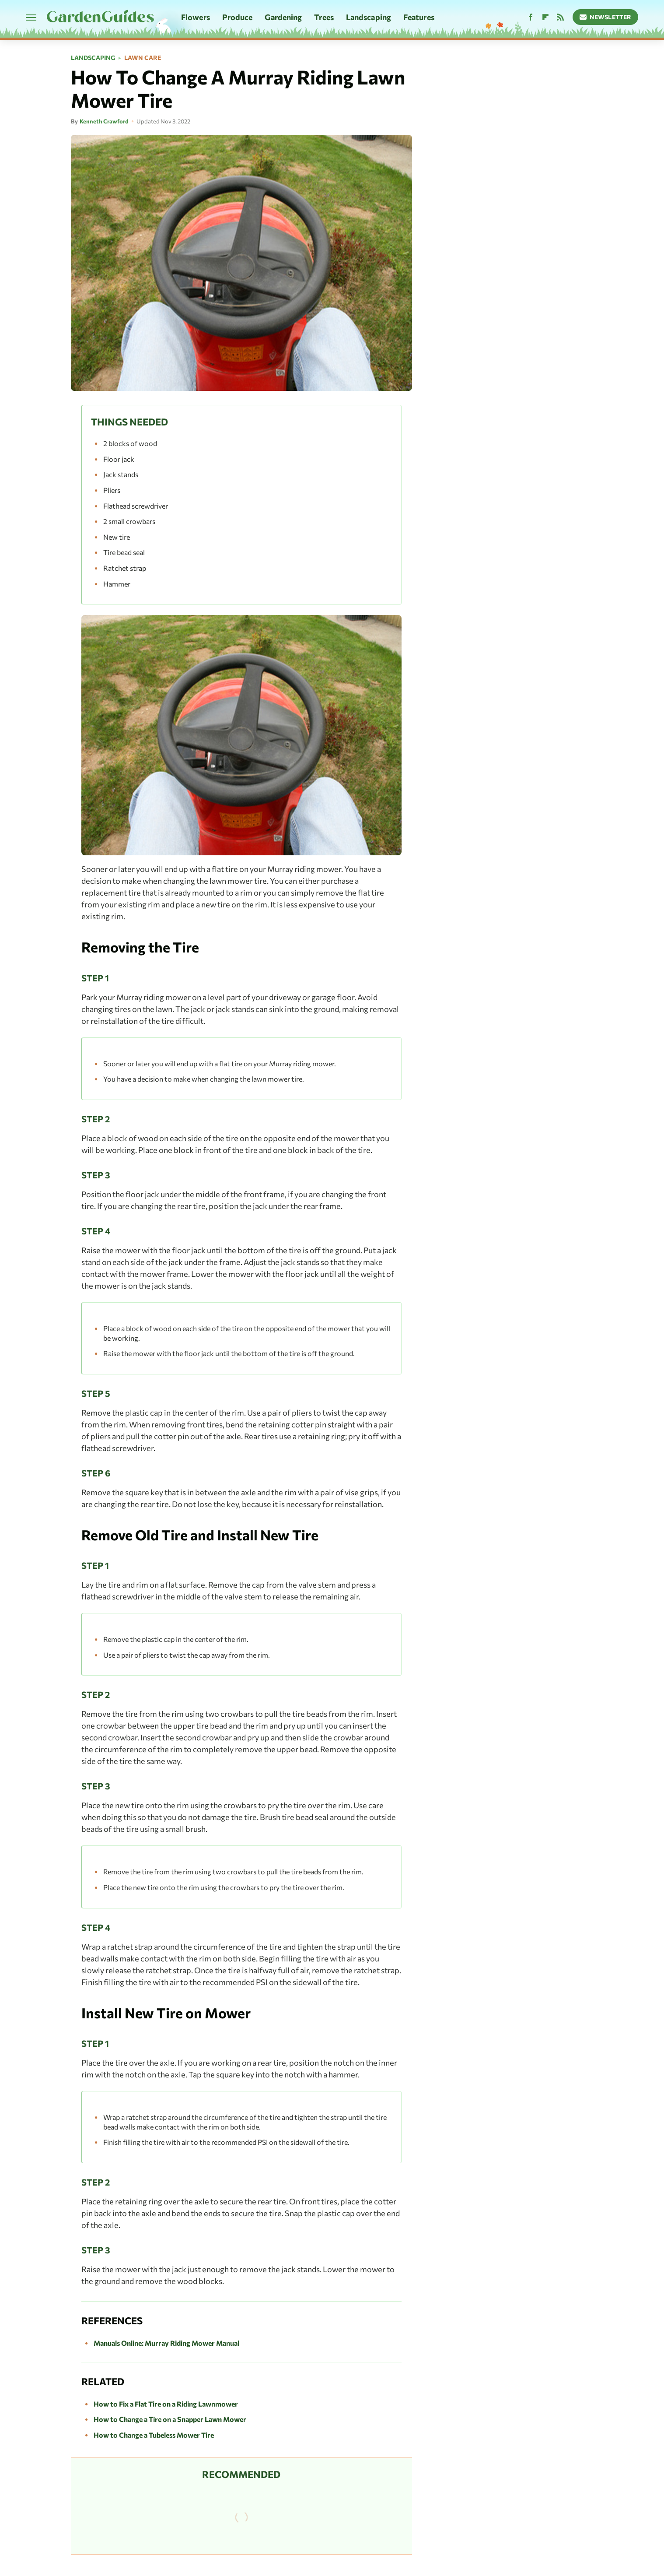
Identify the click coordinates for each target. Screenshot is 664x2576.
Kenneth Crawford (104, 121)
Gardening (283, 17)
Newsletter (606, 17)
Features (418, 17)
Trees (324, 17)
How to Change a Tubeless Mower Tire (154, 2435)
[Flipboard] (545, 17)
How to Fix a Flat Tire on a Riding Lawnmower (166, 2404)
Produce (237, 17)
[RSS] (560, 17)
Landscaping (368, 17)
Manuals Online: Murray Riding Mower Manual (166, 2343)
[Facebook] (530, 17)
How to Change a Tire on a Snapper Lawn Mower (170, 2419)
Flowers (195, 17)
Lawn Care (142, 58)
